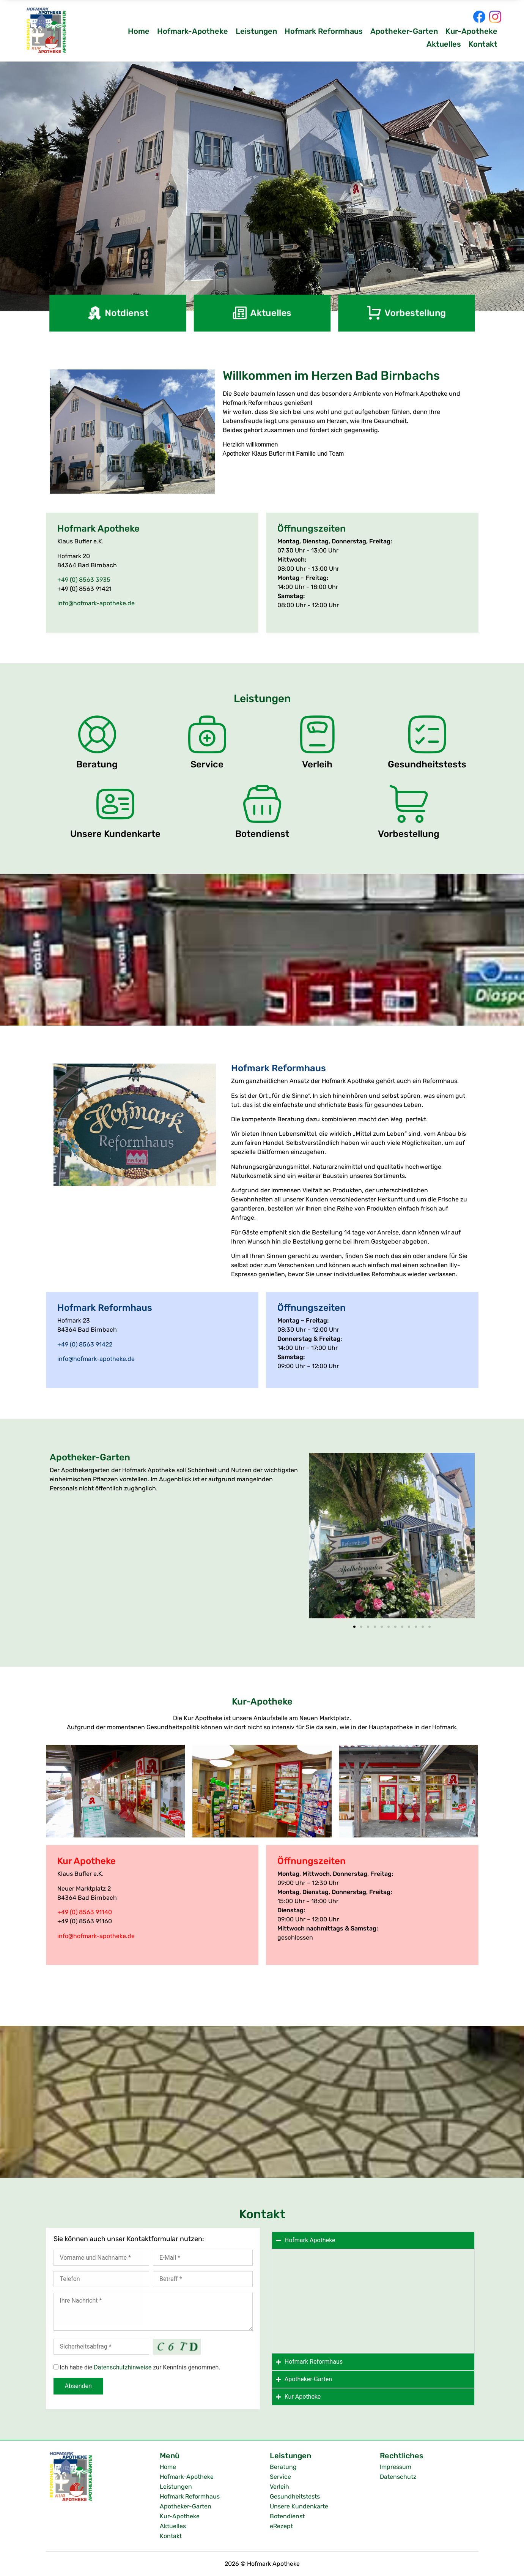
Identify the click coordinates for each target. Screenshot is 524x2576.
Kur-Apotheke (471, 31)
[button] (318, 1537)
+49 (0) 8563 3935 (83, 579)
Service (280, 2476)
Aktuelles (443, 44)
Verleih (279, 2486)
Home (138, 31)
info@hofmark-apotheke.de (96, 603)
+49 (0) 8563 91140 (84, 1912)
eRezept (281, 2526)
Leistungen (256, 31)
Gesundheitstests (295, 2496)
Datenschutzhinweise (122, 2367)
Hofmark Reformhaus (324, 31)
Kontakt (483, 44)
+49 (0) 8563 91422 (84, 1344)
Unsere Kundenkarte (299, 2506)
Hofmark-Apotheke (192, 31)
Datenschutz (398, 2476)
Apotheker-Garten (404, 31)
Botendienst (287, 2516)
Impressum (395, 2466)
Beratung (283, 2466)
